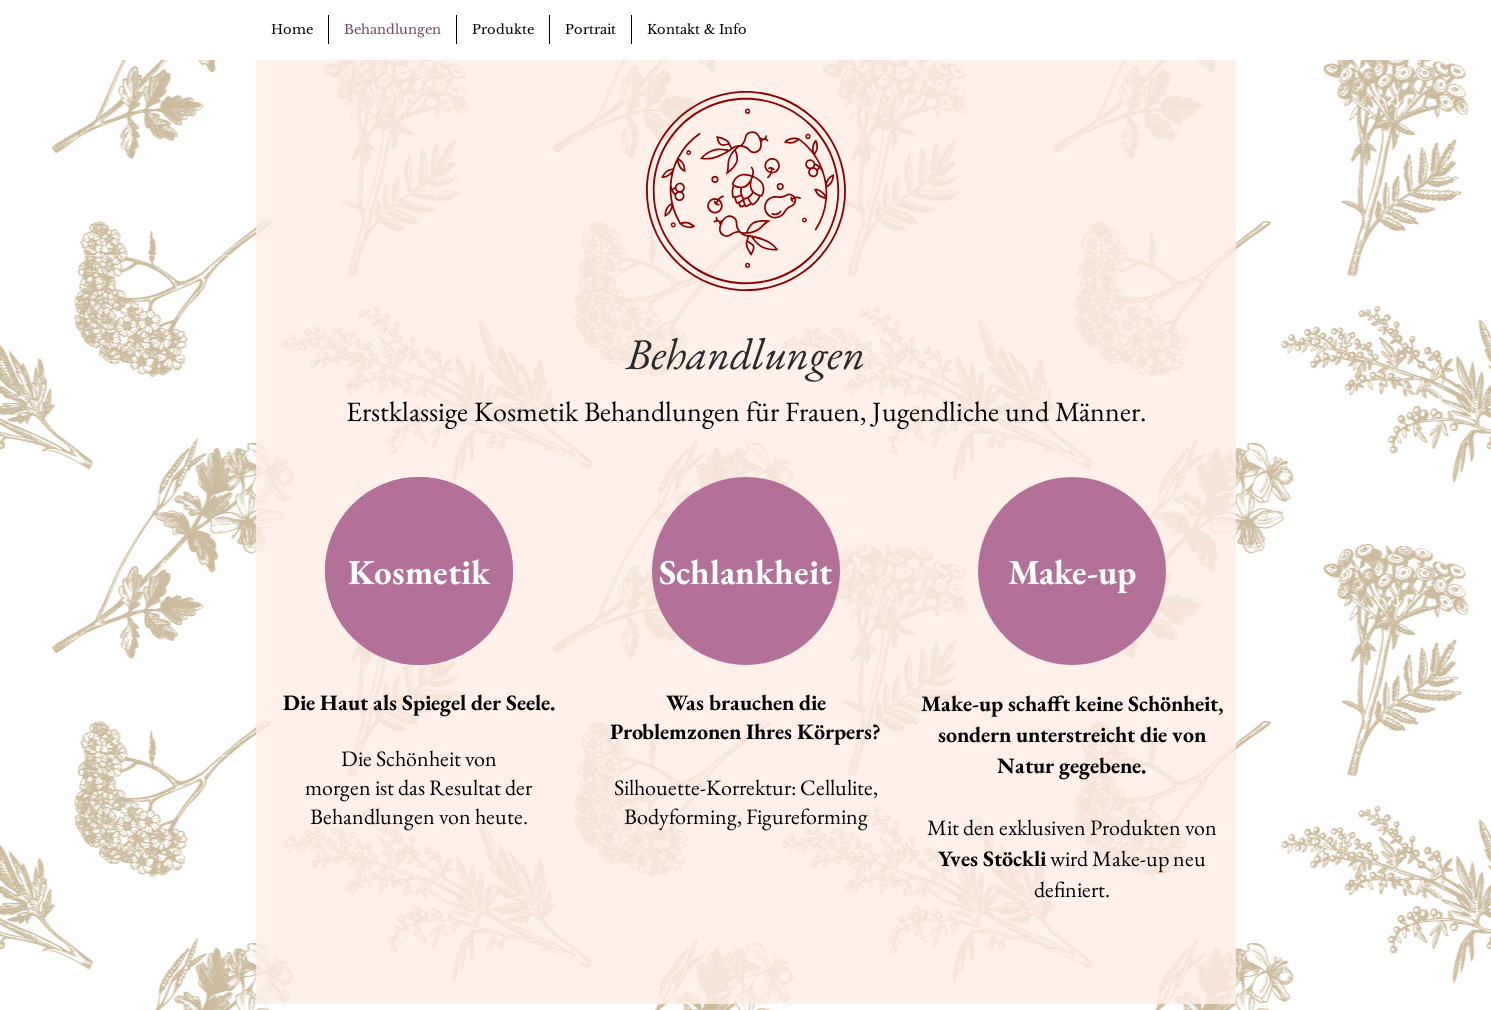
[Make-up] (1072, 571)
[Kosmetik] (419, 571)
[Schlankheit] (746, 571)
